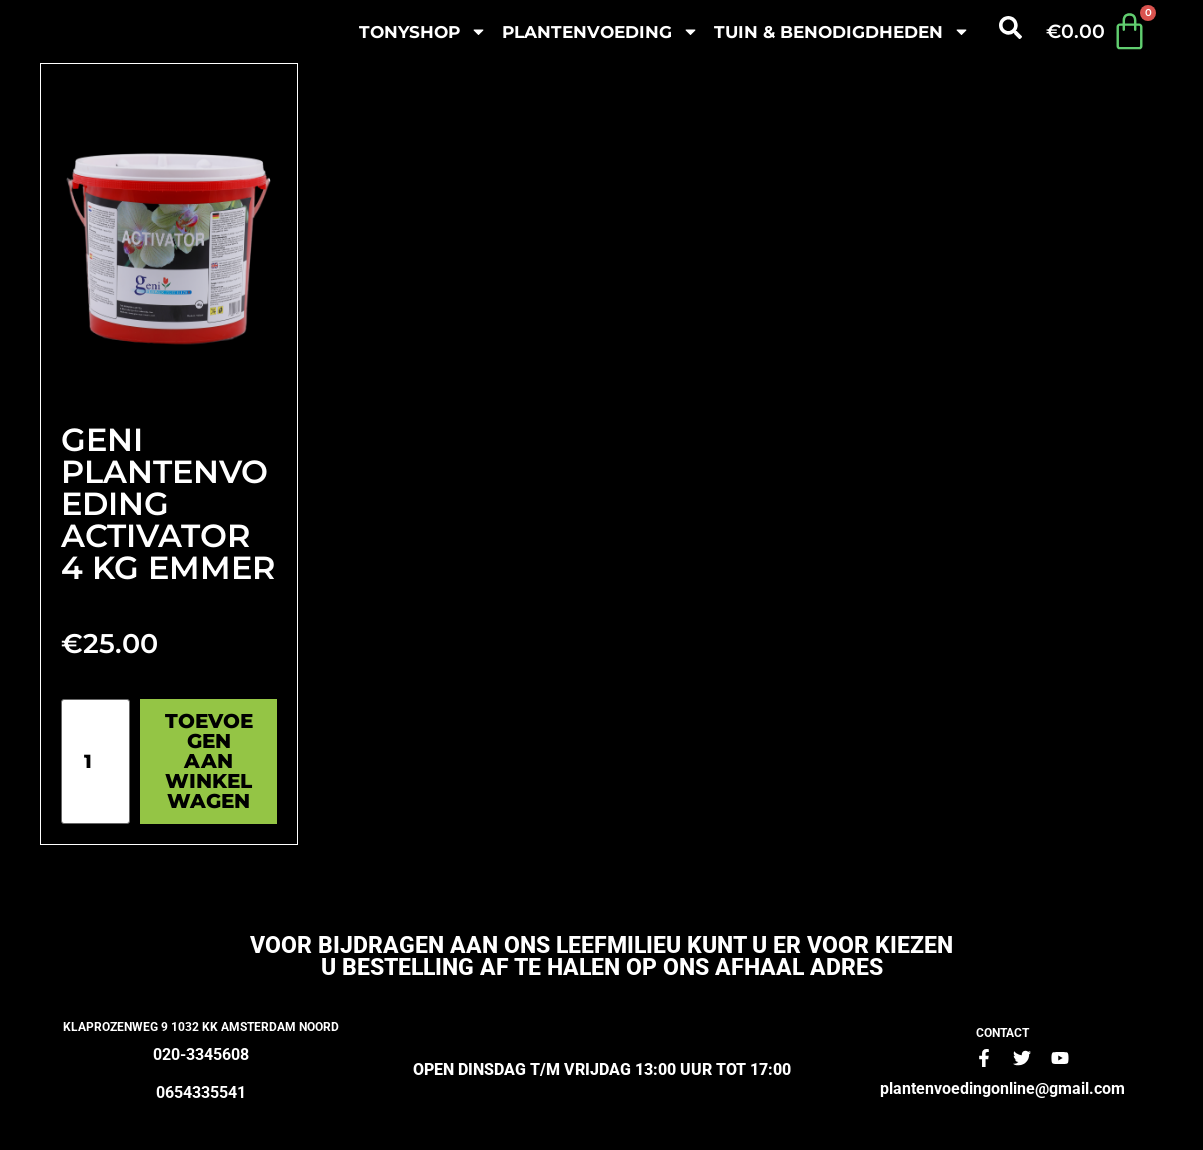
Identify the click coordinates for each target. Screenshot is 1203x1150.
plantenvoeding (600, 31)
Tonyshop (423, 31)
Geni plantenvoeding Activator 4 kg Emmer (168, 503)
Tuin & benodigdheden (842, 31)
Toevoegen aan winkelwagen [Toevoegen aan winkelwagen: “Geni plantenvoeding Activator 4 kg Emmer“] (209, 761)
